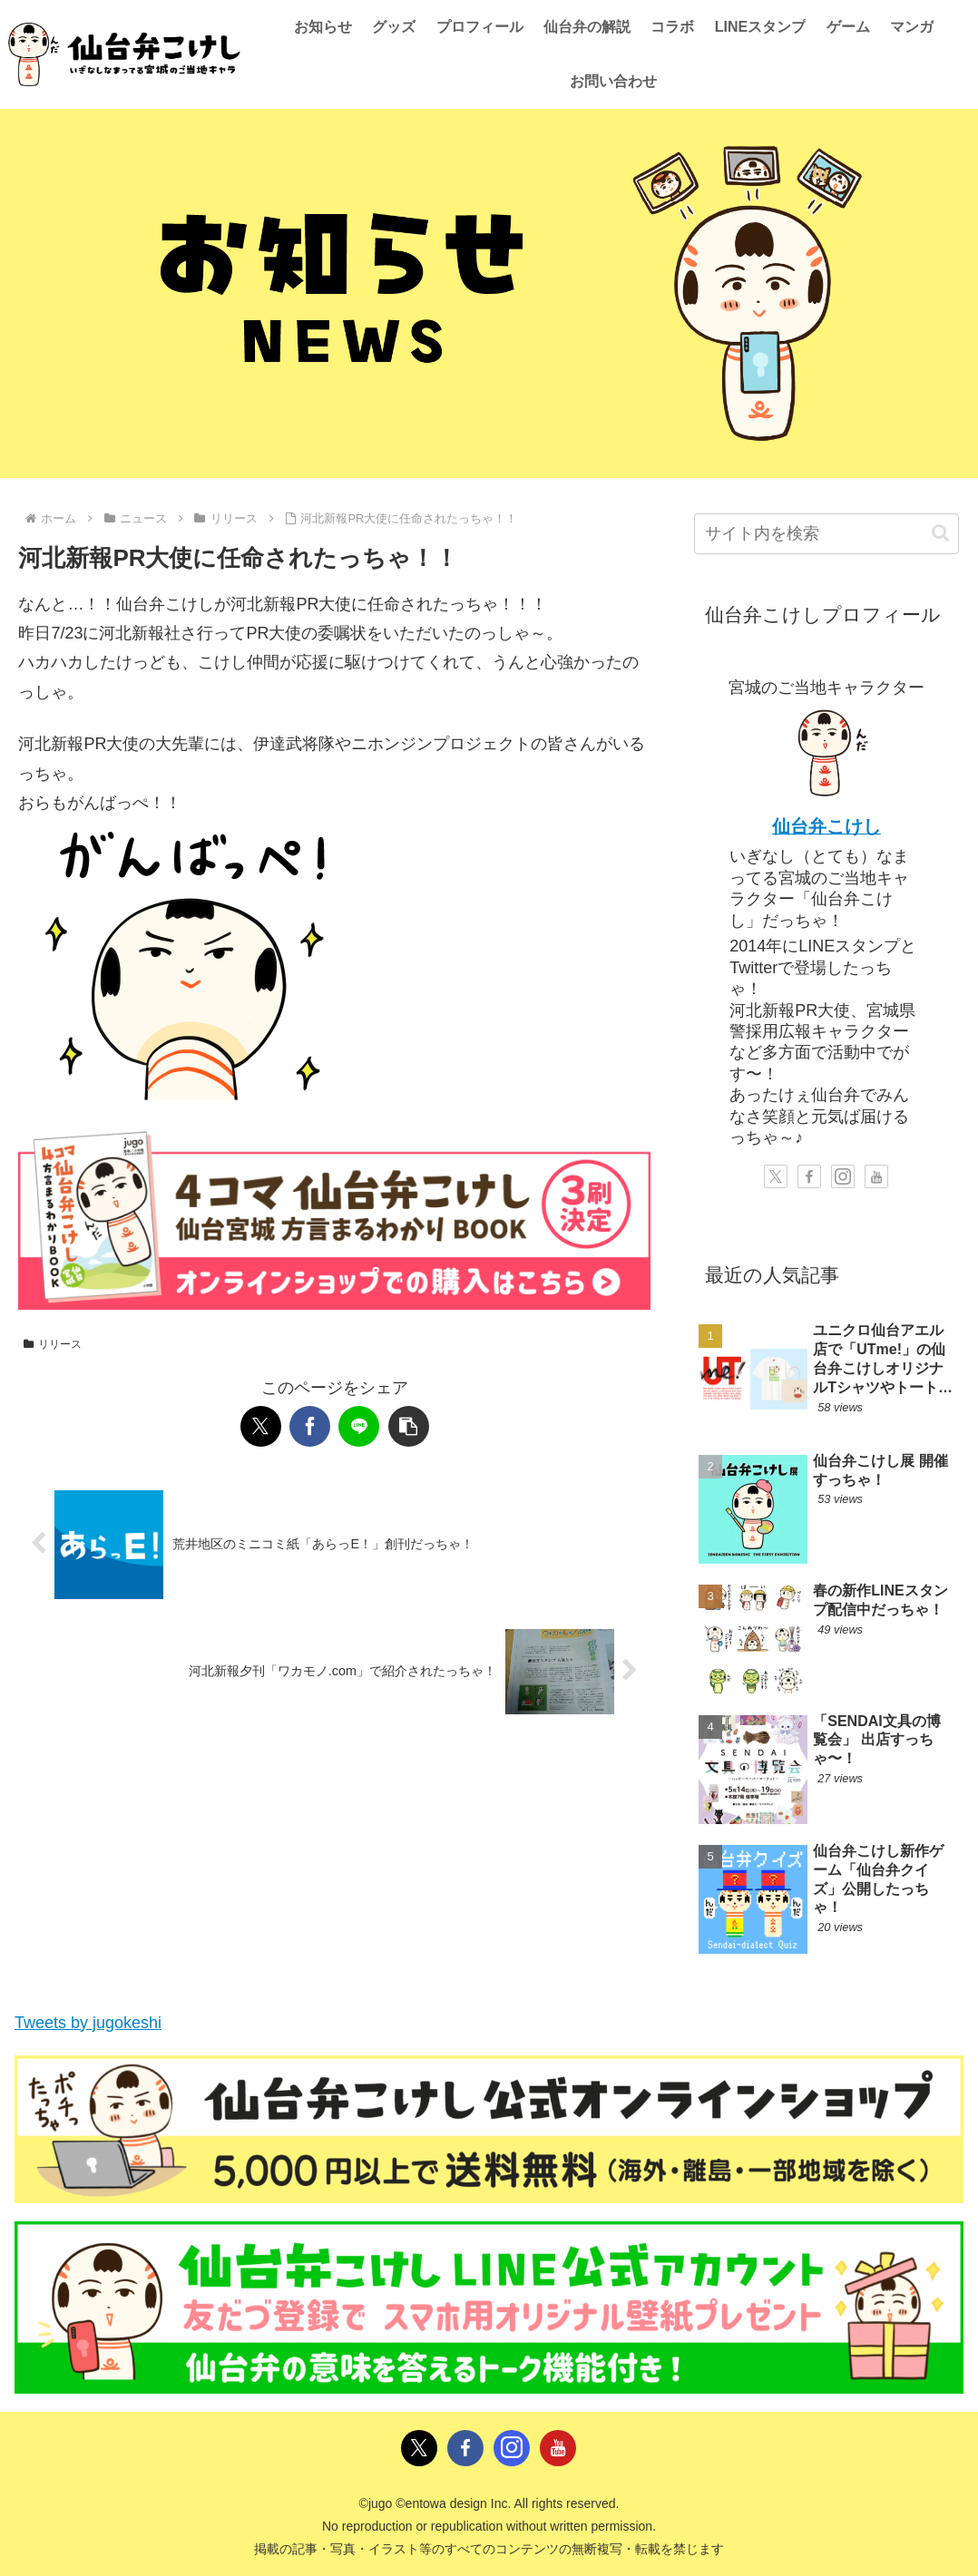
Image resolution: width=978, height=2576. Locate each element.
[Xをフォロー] (775, 1176)
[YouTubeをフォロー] (876, 1176)
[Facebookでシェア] (309, 1426)
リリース (53, 1344)
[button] (408, 1426)
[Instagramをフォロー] (843, 1176)
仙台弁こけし (826, 826)
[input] (826, 533)
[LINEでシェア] (358, 1426)
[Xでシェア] (260, 1426)
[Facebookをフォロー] (809, 1176)
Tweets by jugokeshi (88, 2023)
